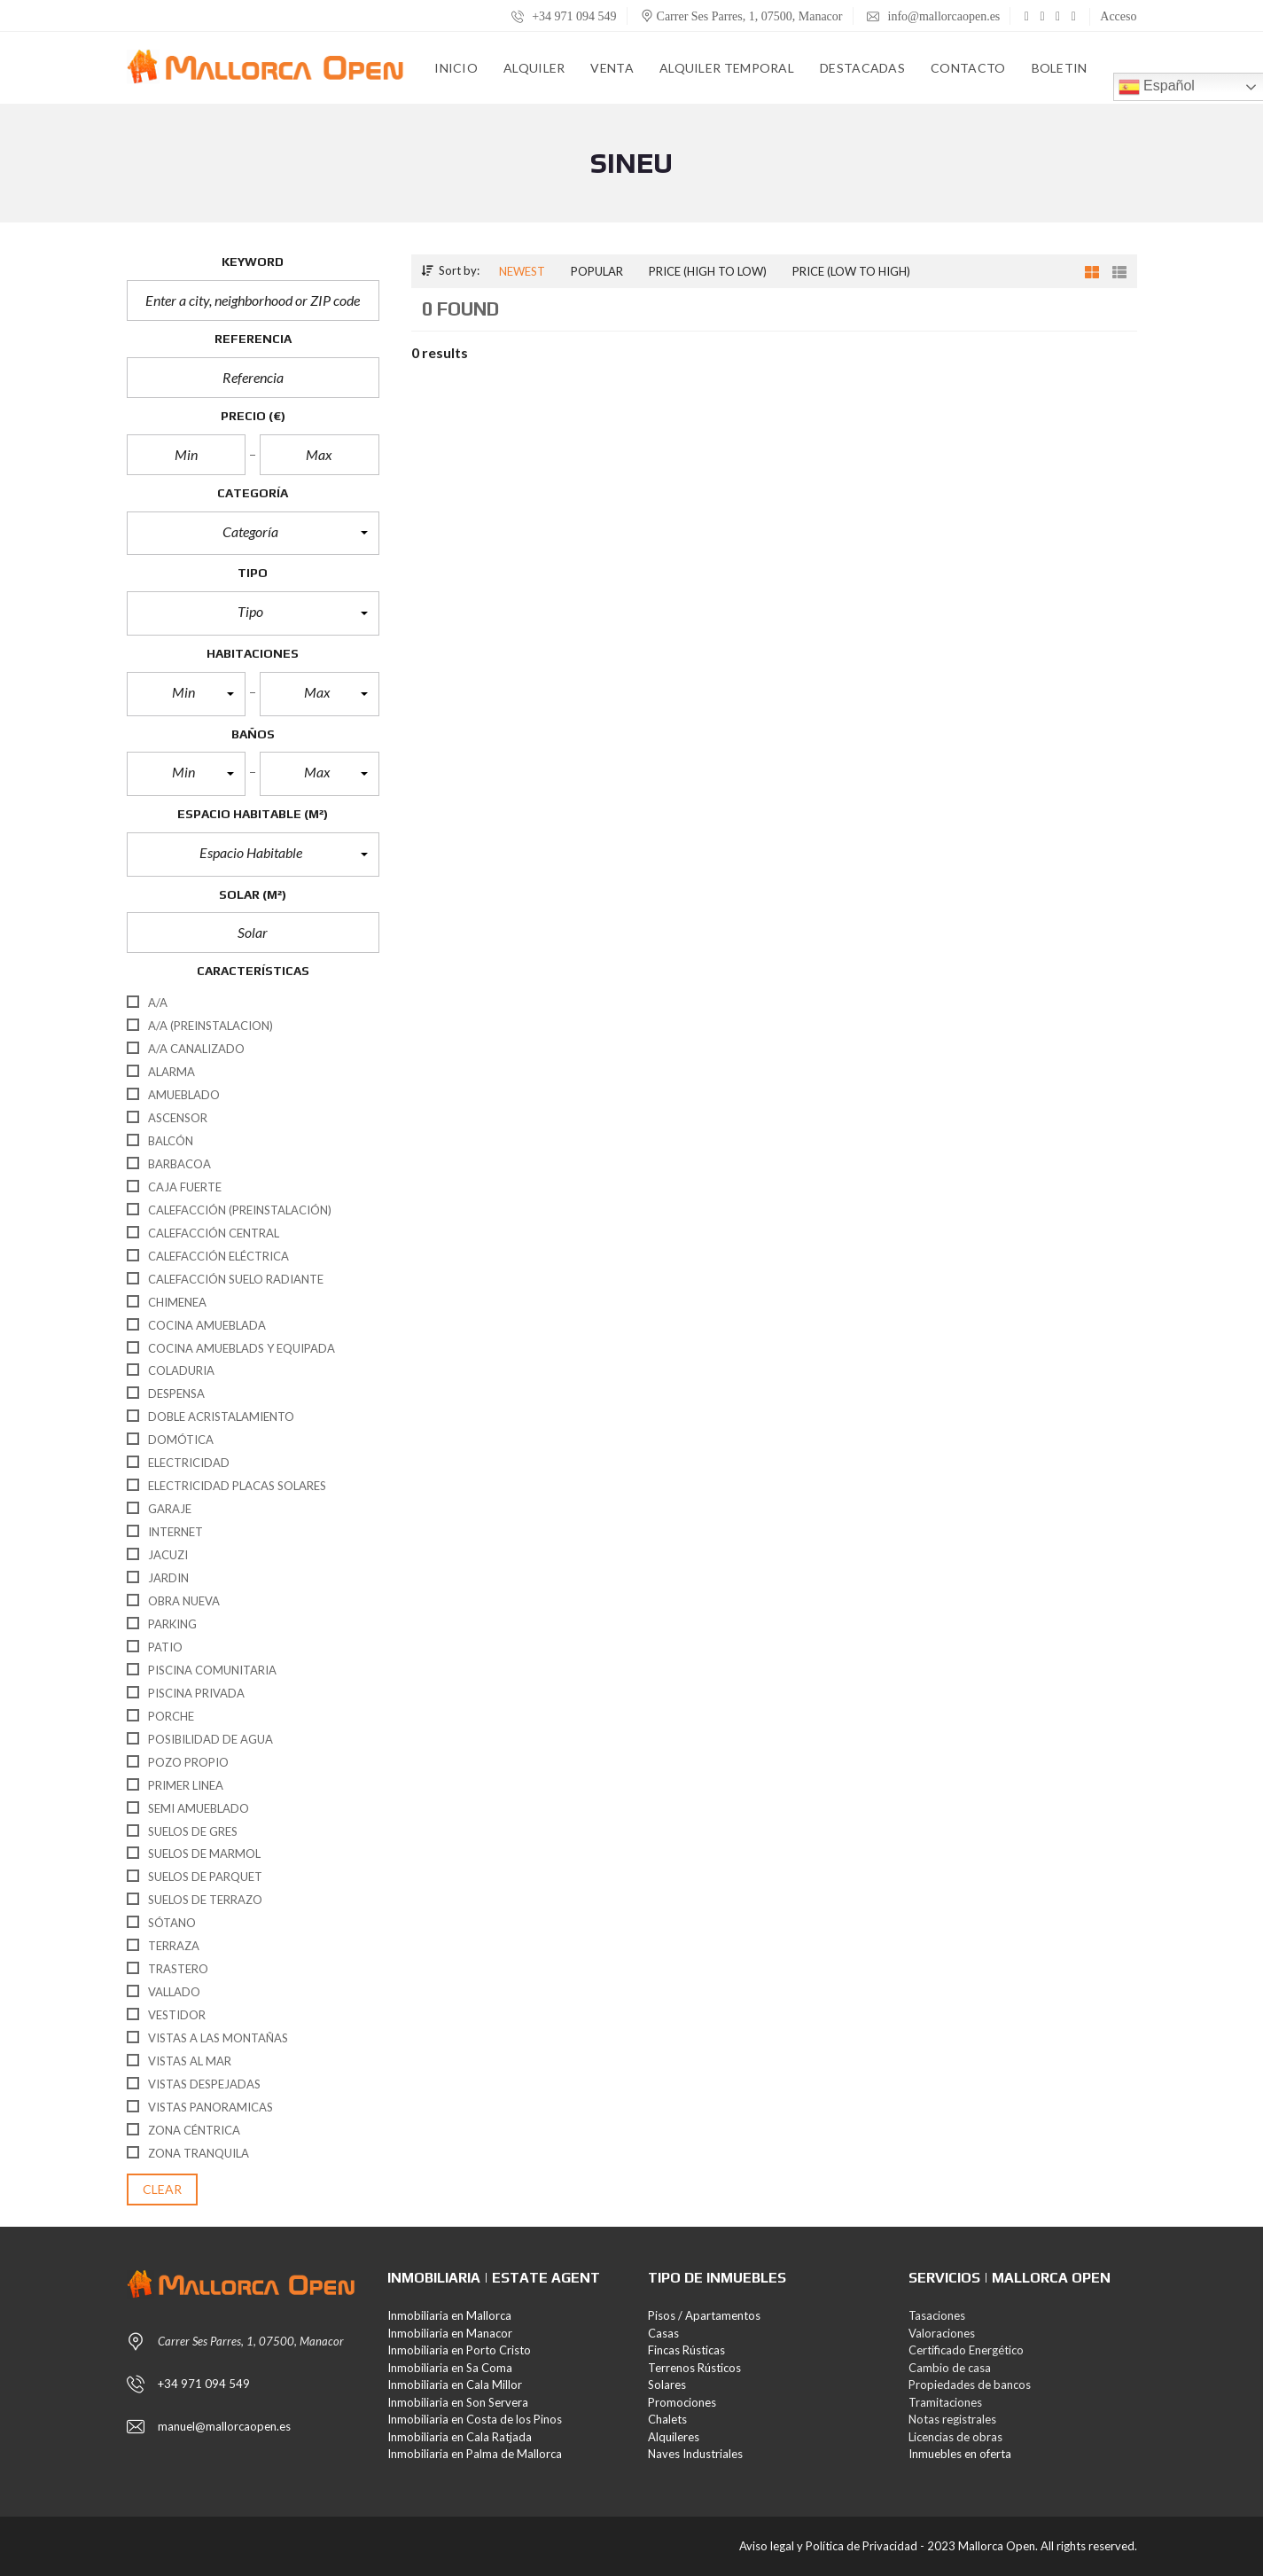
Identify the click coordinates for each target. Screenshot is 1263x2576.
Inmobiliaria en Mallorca (449, 2315)
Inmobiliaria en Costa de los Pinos (474, 2419)
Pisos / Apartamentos (704, 2315)
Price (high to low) (708, 271)
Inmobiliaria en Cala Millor (454, 2384)
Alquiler (534, 67)
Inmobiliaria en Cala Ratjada (459, 2437)
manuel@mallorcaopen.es (224, 2426)
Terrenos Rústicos (694, 2368)
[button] (253, 533)
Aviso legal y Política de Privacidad (828, 2546)
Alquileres (673, 2437)
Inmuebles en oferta (959, 2454)
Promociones (682, 2402)
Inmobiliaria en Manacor (449, 2333)
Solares (667, 2384)
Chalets (667, 2419)
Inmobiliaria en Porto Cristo (459, 2350)
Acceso (1118, 16)
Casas (663, 2333)
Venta (612, 67)
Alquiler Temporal (726, 67)
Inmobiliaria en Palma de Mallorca (474, 2454)
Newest (522, 271)
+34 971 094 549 (564, 16)
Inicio (456, 67)
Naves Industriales (695, 2454)
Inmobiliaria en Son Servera (457, 2402)
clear (163, 2189)
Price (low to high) (851, 271)
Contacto (968, 67)
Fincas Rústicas (686, 2350)
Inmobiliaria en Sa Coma (449, 2368)
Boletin (1060, 67)
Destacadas (862, 67)
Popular (597, 271)
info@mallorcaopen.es (933, 16)
